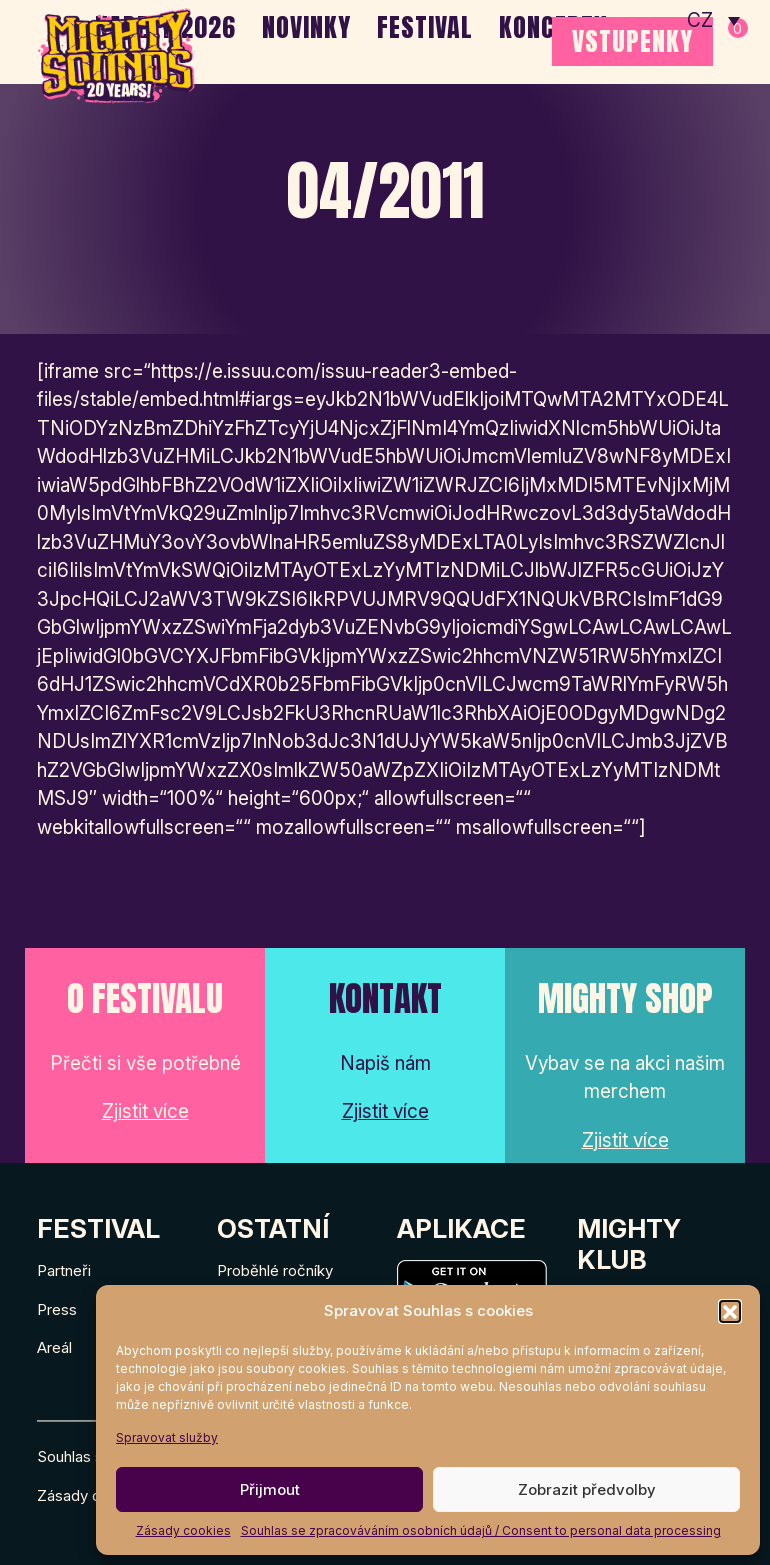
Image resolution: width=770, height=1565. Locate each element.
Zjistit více (145, 1111)
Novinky (306, 27)
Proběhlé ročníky (275, 1270)
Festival (425, 27)
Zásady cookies (183, 1530)
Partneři (64, 1270)
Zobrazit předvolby (587, 1489)
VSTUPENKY (632, 41)
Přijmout (270, 1489)
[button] (730, 1311)
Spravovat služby (167, 1437)
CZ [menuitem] (700, 20)
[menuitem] (713, 20)
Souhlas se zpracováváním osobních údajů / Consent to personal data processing (481, 1530)
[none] (713, 20)
